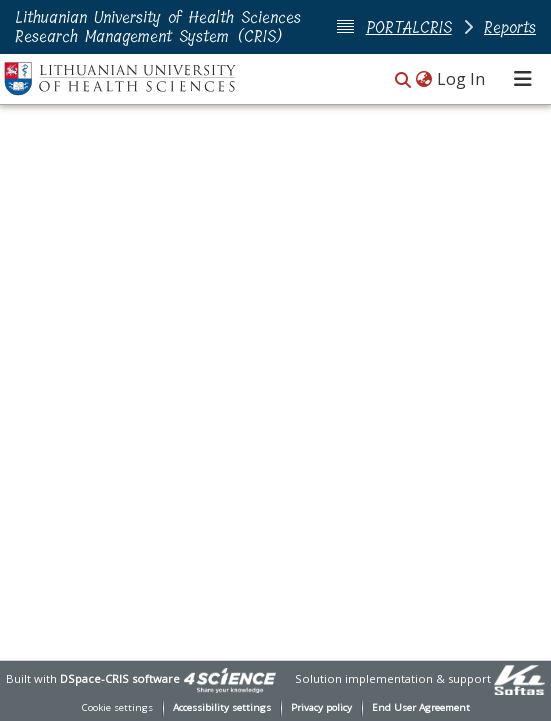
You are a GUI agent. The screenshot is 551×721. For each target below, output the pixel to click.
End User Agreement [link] (421, 707)
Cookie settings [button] (117, 707)
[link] (230, 678)
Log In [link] (462, 79)
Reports (510, 27)
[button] (403, 80)
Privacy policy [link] (321, 707)
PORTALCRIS (409, 27)
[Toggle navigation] (523, 79)
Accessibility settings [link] (222, 707)
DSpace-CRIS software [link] (120, 678)
